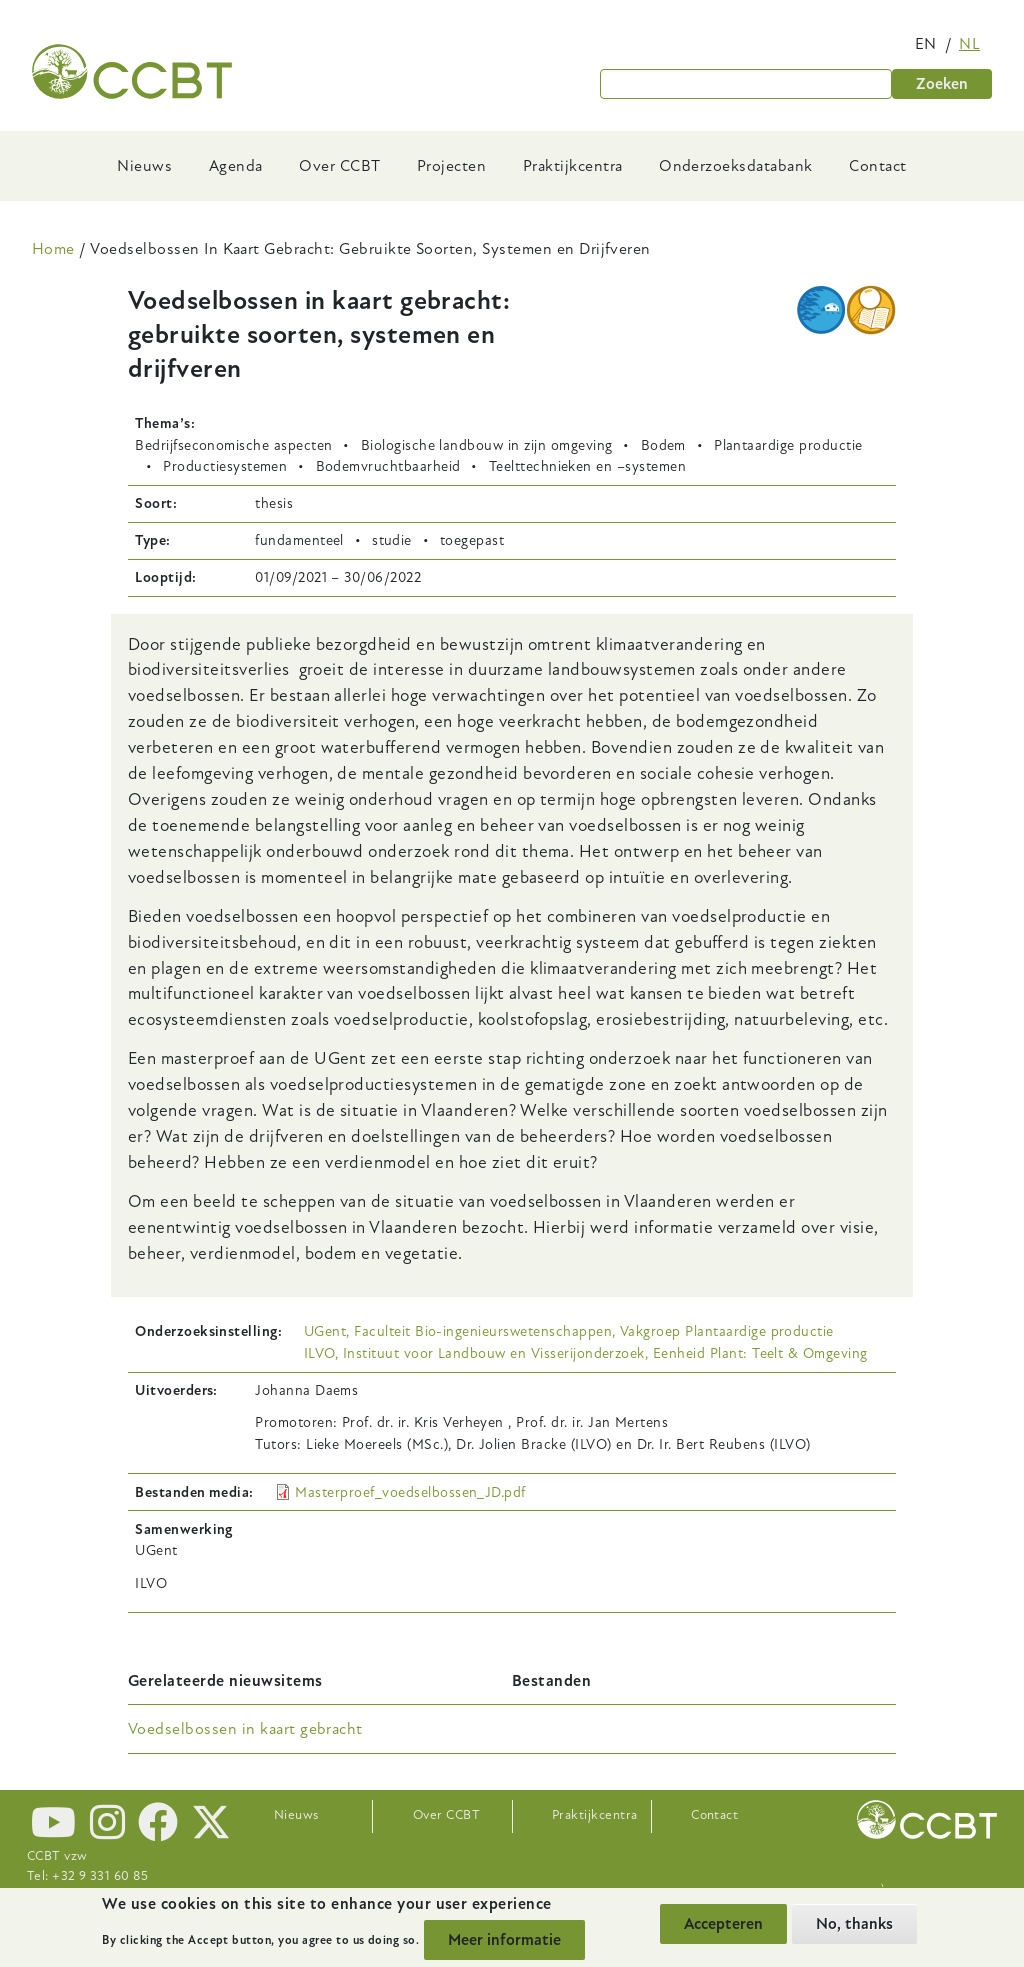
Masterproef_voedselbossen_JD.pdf (410, 1492)
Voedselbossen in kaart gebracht (245, 1729)
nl (969, 44)
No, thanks (854, 1924)
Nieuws (144, 166)
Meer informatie (504, 1940)
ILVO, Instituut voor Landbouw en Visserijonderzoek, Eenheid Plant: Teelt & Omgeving (586, 1353)
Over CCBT (339, 166)
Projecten (451, 166)
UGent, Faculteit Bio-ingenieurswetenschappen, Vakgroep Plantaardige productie (569, 1331)
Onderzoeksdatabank (736, 166)
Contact (877, 166)
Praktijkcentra (573, 166)
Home (53, 249)
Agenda (236, 166)
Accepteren (723, 1924)
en (926, 44)
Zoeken (942, 84)
